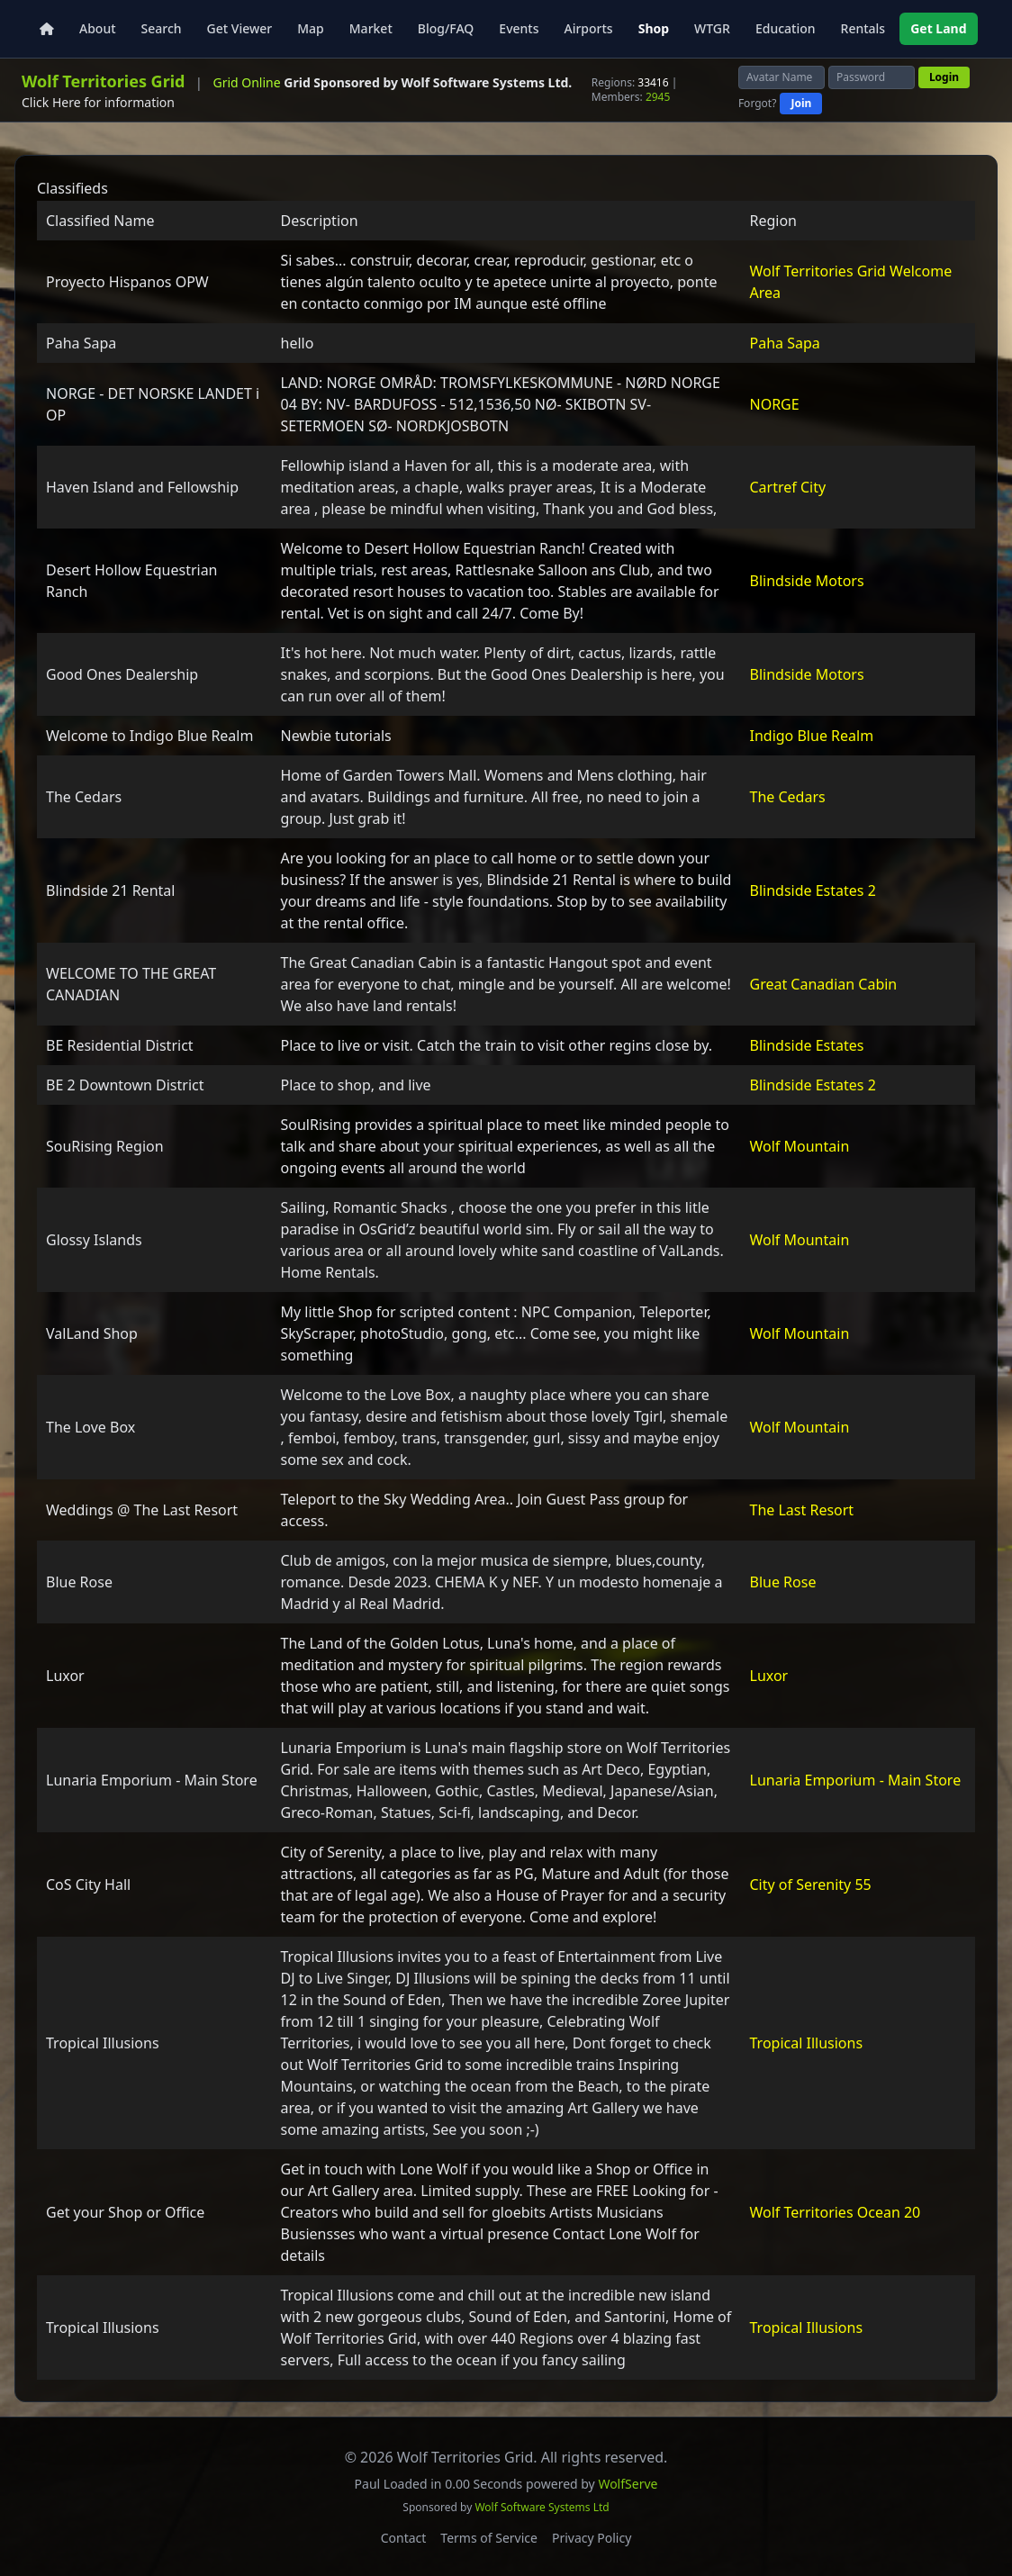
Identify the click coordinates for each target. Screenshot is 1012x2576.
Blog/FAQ (446, 28)
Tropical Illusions (806, 2043)
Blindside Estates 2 (813, 890)
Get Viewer (240, 28)
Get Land (938, 28)
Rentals (863, 28)
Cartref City (788, 487)
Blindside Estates (807, 1045)
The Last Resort (802, 1510)
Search (161, 28)
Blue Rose (783, 1582)
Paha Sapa (785, 343)
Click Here (51, 102)
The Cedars (788, 797)
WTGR (712, 28)
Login (944, 77)
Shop (653, 28)
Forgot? (757, 103)
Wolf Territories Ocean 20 (835, 2212)
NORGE (775, 404)
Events (518, 28)
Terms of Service (489, 2537)
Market (371, 28)
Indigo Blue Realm (812, 736)
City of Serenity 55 (811, 1884)
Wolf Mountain (800, 1146)
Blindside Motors (807, 581)
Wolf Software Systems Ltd (541, 2507)
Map (310, 28)
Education (785, 28)
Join (801, 103)
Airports (588, 28)
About (97, 28)
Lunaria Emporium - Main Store (856, 1780)
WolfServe (627, 2483)
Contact (404, 2537)
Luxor (769, 1676)
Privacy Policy (591, 2537)
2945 (658, 96)
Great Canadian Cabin (824, 984)
